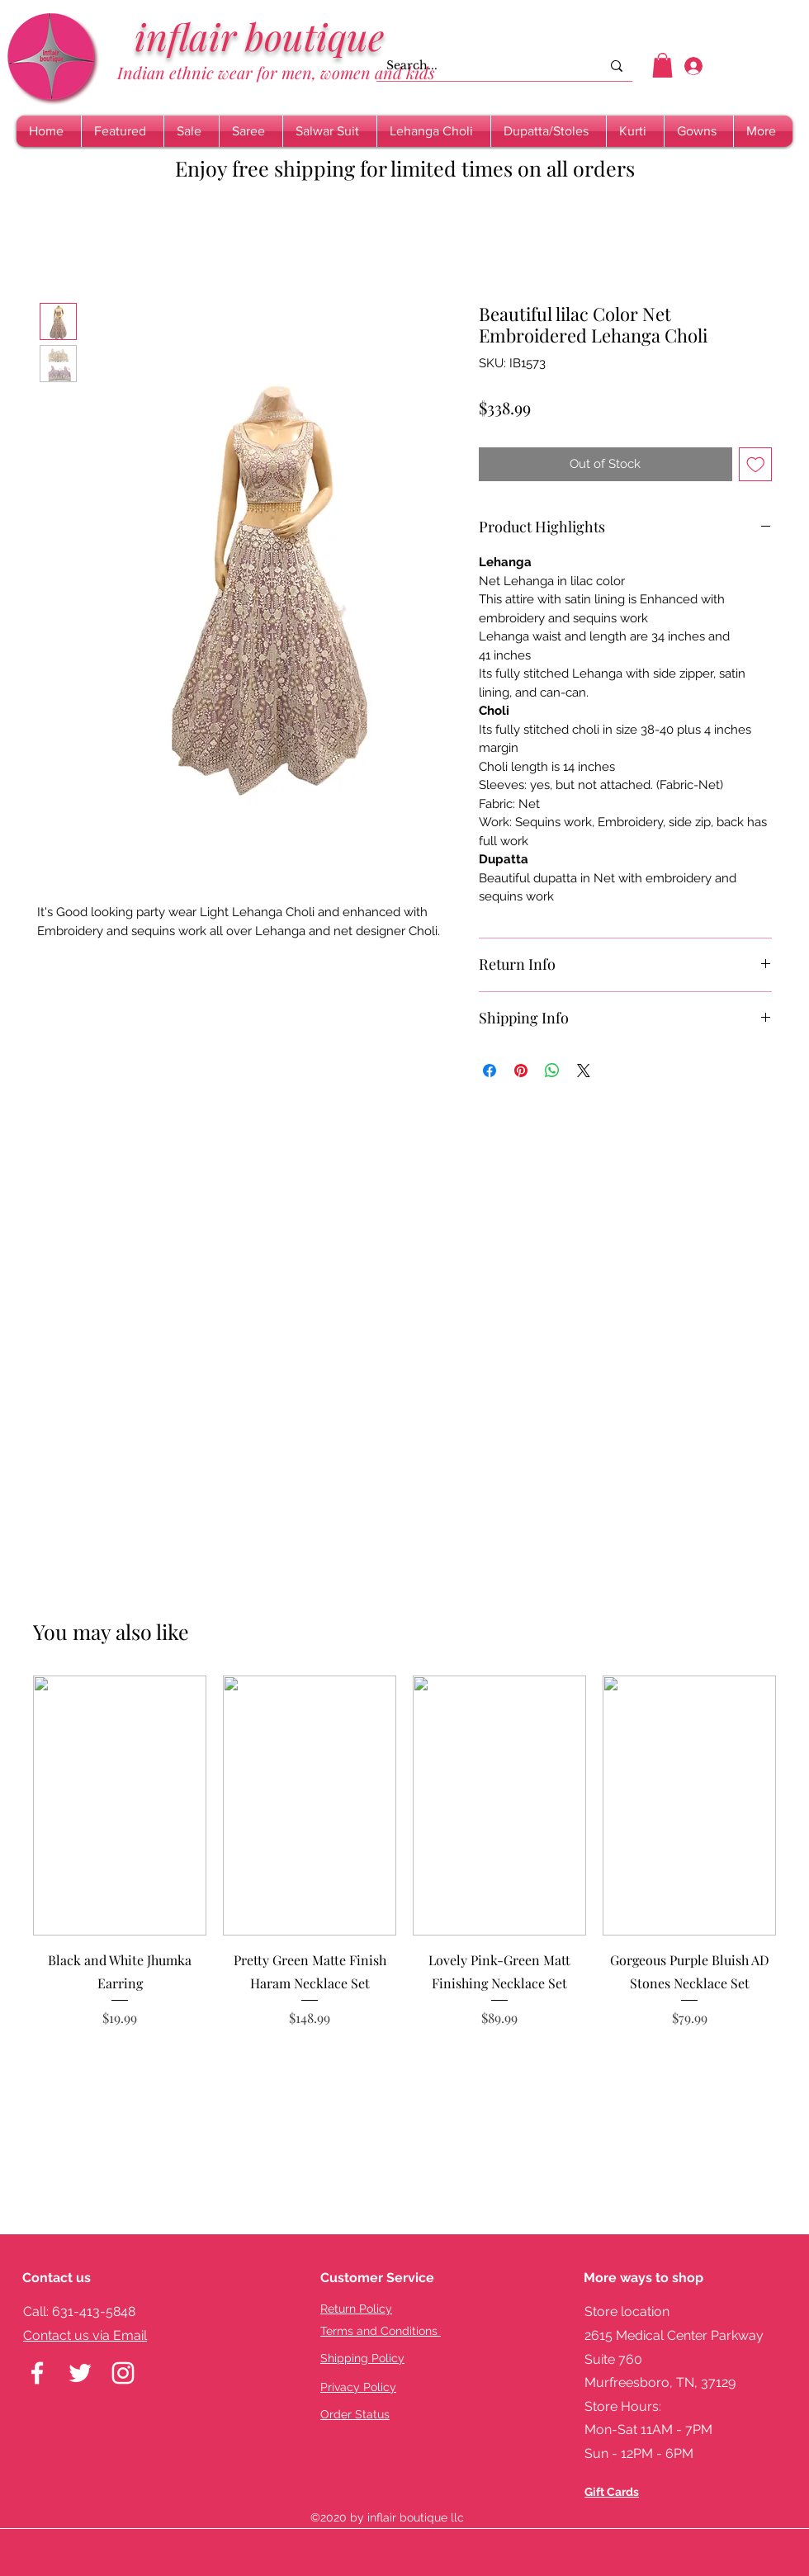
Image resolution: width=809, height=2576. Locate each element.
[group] (404, 1863)
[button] (662, 65)
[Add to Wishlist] (756, 464)
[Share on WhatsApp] (552, 1070)
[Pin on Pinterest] (521, 1070)
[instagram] (123, 2373)
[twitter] (80, 2373)
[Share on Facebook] (489, 1070)
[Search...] (481, 65)
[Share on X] (584, 1070)
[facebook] (37, 2373)
